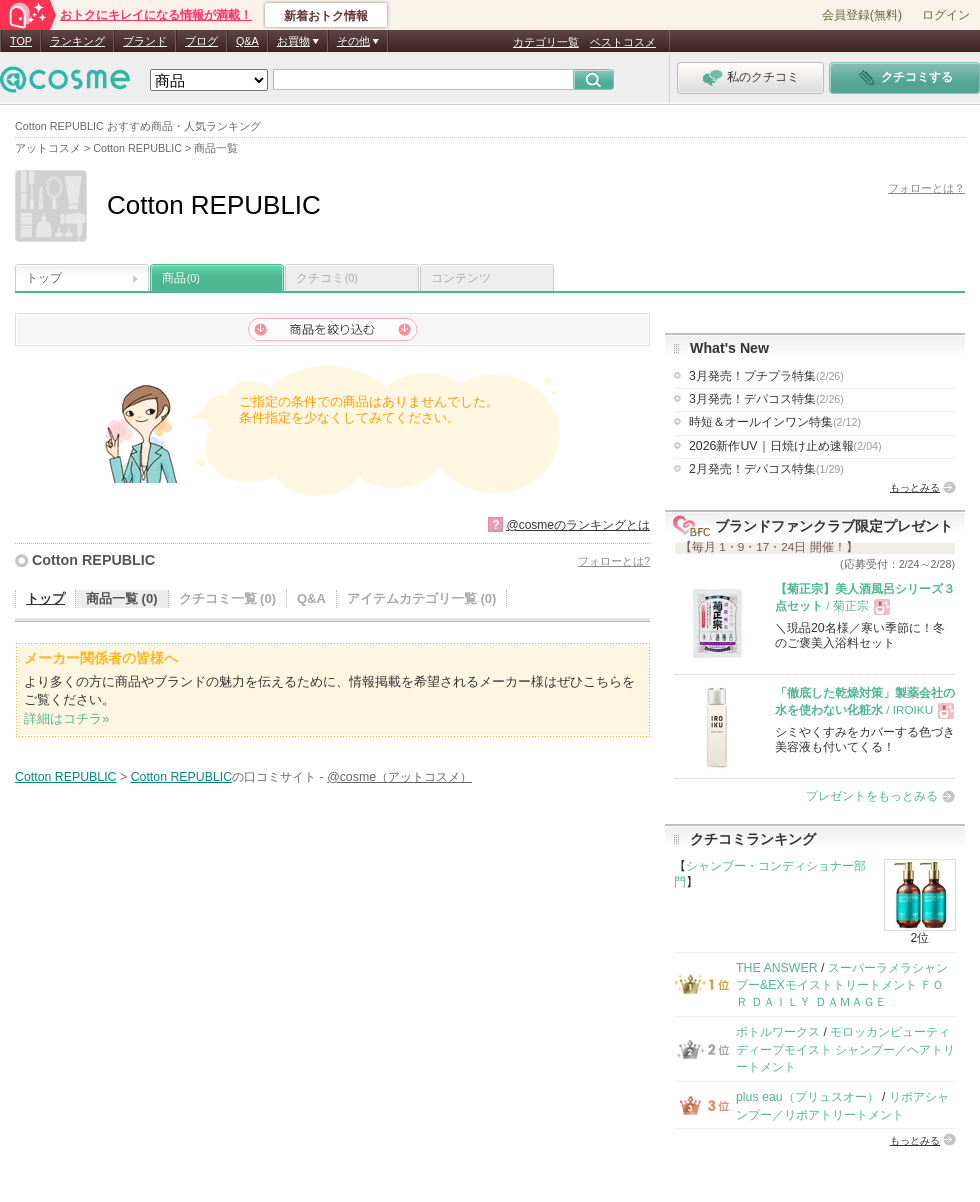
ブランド (145, 41)
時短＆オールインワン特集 (775, 422)
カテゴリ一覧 (546, 42)
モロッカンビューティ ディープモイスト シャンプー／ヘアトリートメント (845, 1049)
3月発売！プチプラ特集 (766, 376)
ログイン (946, 15)
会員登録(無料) (862, 15)
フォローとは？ (926, 188)
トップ (44, 278)
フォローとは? (614, 561)
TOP (21, 41)
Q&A (247, 41)
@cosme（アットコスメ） (399, 777)
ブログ (201, 41)
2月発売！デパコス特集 (766, 469)
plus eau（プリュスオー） (807, 1097)
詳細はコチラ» (66, 718)
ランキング (77, 41)
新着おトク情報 (326, 16)
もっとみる (915, 487)
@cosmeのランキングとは (578, 525)
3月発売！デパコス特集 (766, 399)
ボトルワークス (778, 1032)
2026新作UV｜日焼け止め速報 (785, 446)
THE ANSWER (777, 968)
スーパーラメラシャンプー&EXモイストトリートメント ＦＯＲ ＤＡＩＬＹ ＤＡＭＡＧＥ (842, 985)
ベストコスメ (623, 42)
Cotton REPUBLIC (93, 560)
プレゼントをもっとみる (872, 796)
